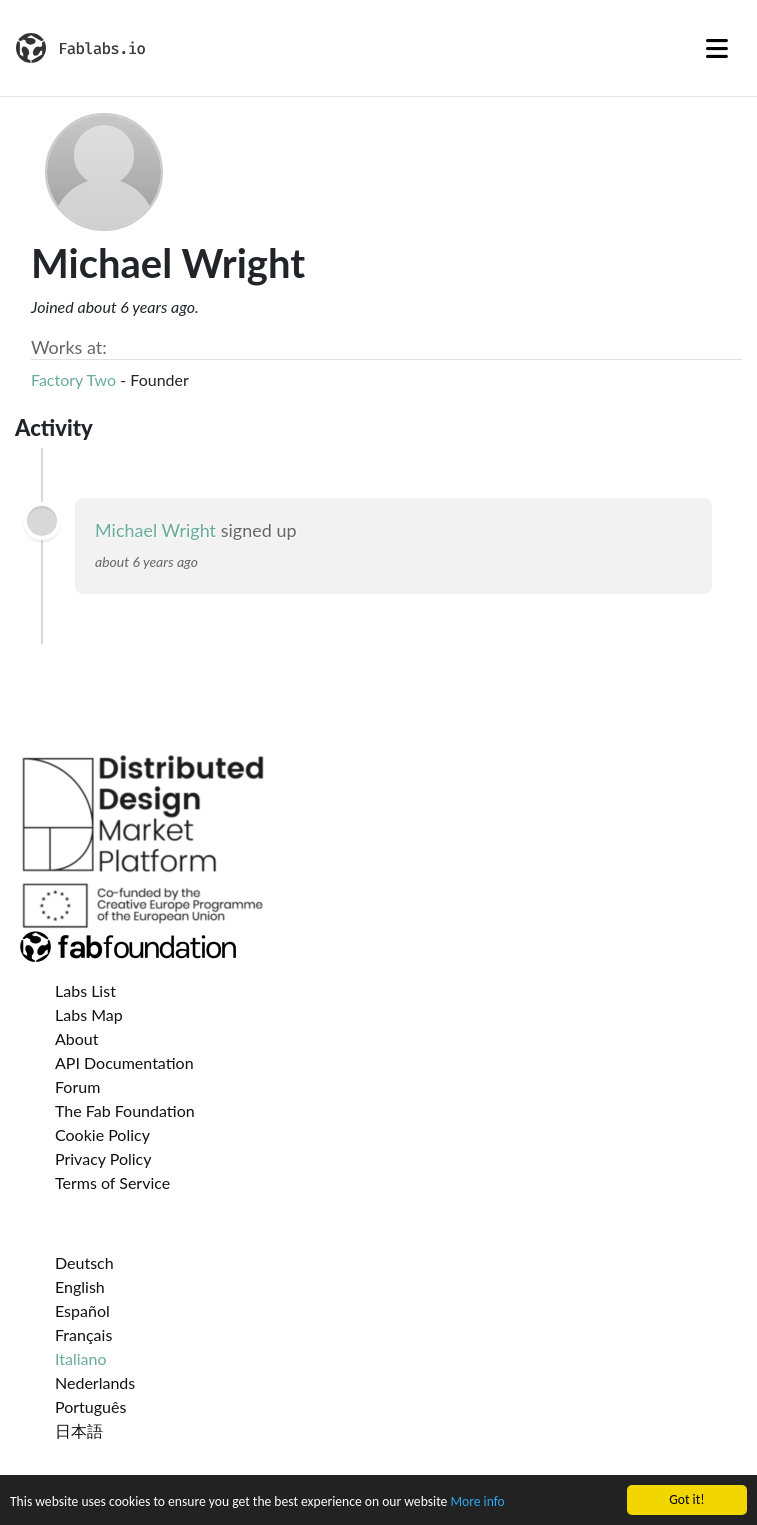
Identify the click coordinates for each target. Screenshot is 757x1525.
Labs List (85, 990)
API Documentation (124, 1062)
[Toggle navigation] (717, 48)
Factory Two (73, 379)
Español (82, 1310)
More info (477, 1503)
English (80, 1286)
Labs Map (89, 1014)
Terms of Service (112, 1182)
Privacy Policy (103, 1158)
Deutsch (84, 1262)
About (77, 1038)
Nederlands (95, 1382)
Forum (77, 1086)
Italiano (81, 1358)
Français (83, 1334)
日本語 (79, 1430)
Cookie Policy (102, 1134)
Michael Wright (155, 530)
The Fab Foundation (125, 1110)
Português (90, 1406)
